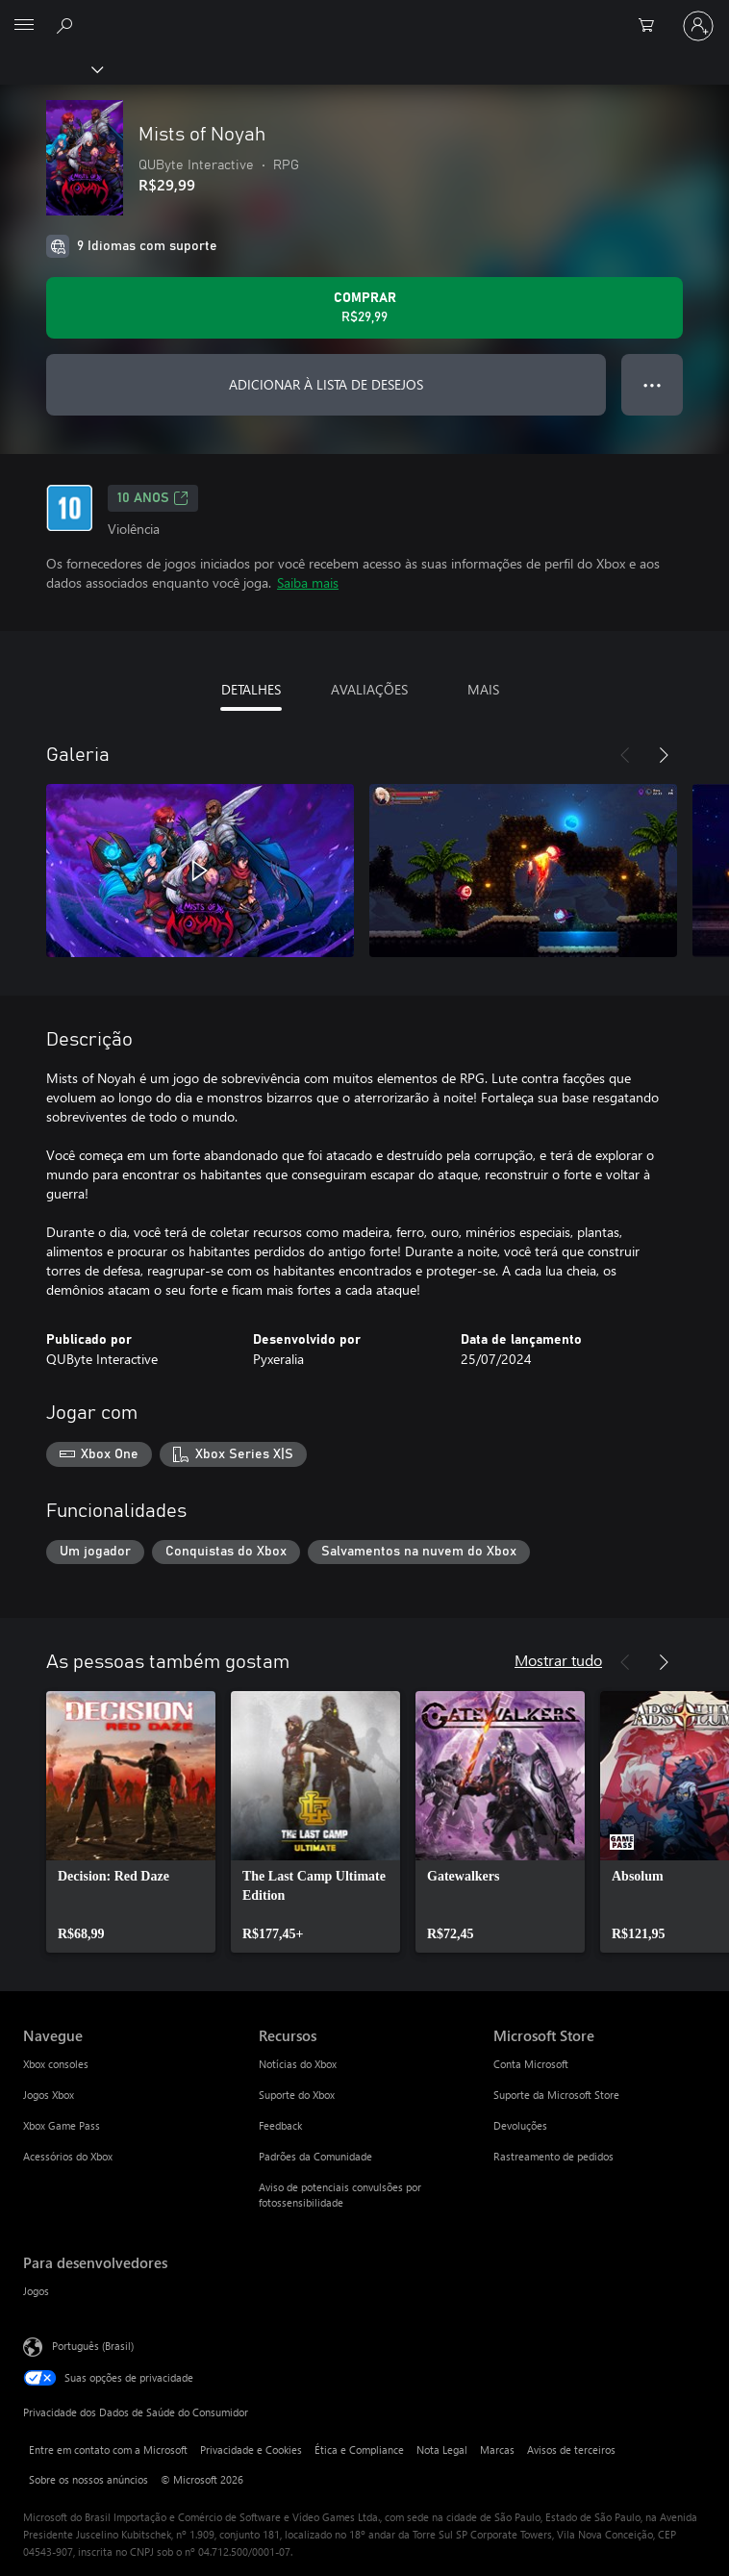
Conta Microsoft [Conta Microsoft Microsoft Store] (530, 2064)
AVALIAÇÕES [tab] (369, 689)
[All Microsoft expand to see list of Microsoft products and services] (24, 26)
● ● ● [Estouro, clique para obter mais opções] (652, 384)
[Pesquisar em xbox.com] (67, 25)
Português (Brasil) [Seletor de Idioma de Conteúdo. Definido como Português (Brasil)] (93, 2345)
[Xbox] (50, 68)
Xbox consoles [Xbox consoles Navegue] (55, 2064)
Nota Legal (441, 2449)
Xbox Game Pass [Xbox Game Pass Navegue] (61, 2125)
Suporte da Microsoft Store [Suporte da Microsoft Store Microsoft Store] (556, 2094)
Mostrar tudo (558, 1660)
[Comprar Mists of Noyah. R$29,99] (364, 308)
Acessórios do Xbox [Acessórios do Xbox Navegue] (68, 2156)
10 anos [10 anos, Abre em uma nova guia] (153, 498)
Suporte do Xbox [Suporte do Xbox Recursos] (297, 2094)
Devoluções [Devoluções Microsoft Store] (520, 2125)
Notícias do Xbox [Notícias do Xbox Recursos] (298, 2064)
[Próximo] (663, 755)
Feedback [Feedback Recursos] (280, 2125)
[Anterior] (625, 755)
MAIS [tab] (483, 689)
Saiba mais (308, 582)
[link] (130, 1822)
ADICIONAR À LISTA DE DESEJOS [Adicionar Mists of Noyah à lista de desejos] (326, 384)
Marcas (497, 2449)
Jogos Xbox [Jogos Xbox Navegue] (48, 2094)
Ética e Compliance (359, 2449)
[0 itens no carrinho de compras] (652, 26)
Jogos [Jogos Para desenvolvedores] (36, 2291)
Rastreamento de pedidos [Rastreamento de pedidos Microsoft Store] (553, 2156)
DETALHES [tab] (251, 689)
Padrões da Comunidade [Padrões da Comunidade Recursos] (315, 2156)
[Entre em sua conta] (698, 26)
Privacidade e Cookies (251, 2449)
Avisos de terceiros (571, 2449)
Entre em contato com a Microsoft (108, 2449)
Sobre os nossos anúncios (88, 2479)
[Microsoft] (363, 14)
